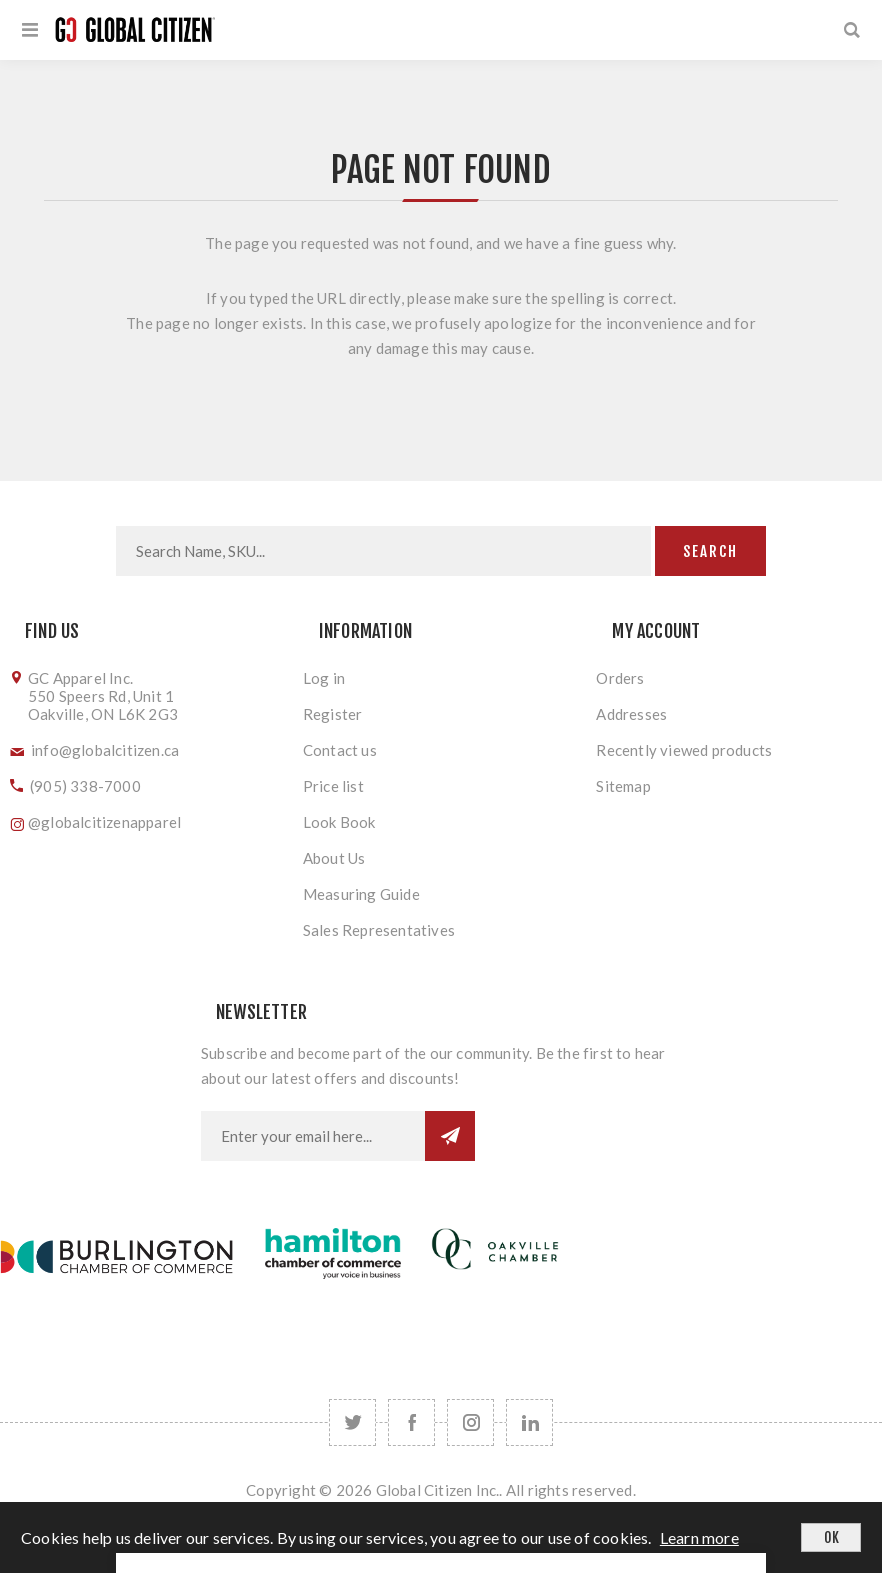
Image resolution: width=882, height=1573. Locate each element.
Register (333, 714)
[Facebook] (411, 1422)
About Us (334, 858)
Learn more (699, 1537)
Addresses (631, 714)
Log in (324, 678)
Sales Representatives (379, 930)
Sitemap (623, 786)
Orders (620, 678)
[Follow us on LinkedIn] (529, 1422)
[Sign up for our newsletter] (313, 1136)
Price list (333, 786)
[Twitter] (352, 1422)
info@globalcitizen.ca (105, 750)
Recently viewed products (684, 750)
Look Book (339, 822)
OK (831, 1537)
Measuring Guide (361, 894)
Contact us (340, 750)
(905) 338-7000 (85, 786)
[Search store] (383, 551)
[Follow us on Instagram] (470, 1422)
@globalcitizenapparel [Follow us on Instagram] (104, 822)
